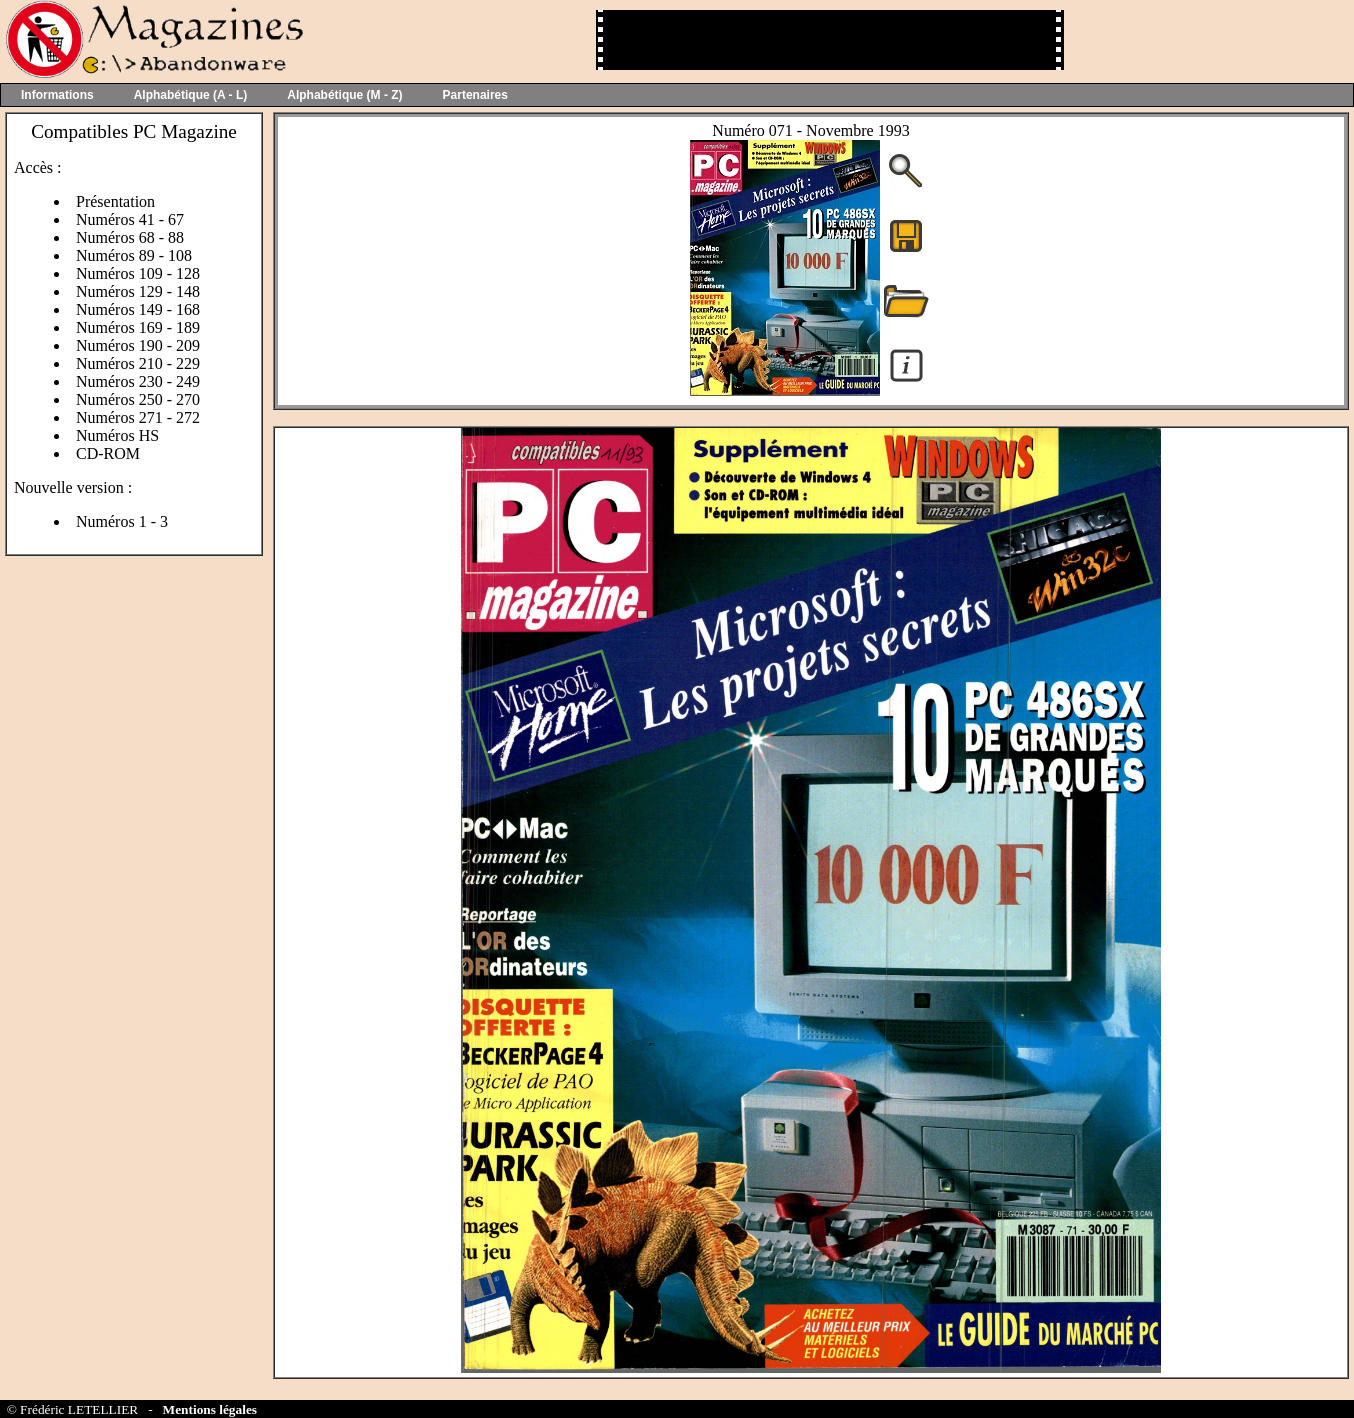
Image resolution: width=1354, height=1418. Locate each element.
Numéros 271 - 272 (138, 417)
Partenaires (475, 95)
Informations (57, 95)
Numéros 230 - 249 (138, 381)
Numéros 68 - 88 (130, 237)
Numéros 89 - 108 (134, 255)
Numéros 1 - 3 (122, 521)
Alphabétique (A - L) (191, 95)
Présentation (115, 201)
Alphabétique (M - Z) (344, 95)
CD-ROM (108, 453)
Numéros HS (117, 435)
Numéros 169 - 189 (138, 327)
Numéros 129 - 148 (138, 291)
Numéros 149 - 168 (138, 309)
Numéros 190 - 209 (138, 345)
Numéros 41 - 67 (130, 219)
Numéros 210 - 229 (138, 363)
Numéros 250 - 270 (138, 399)
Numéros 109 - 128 (138, 273)
